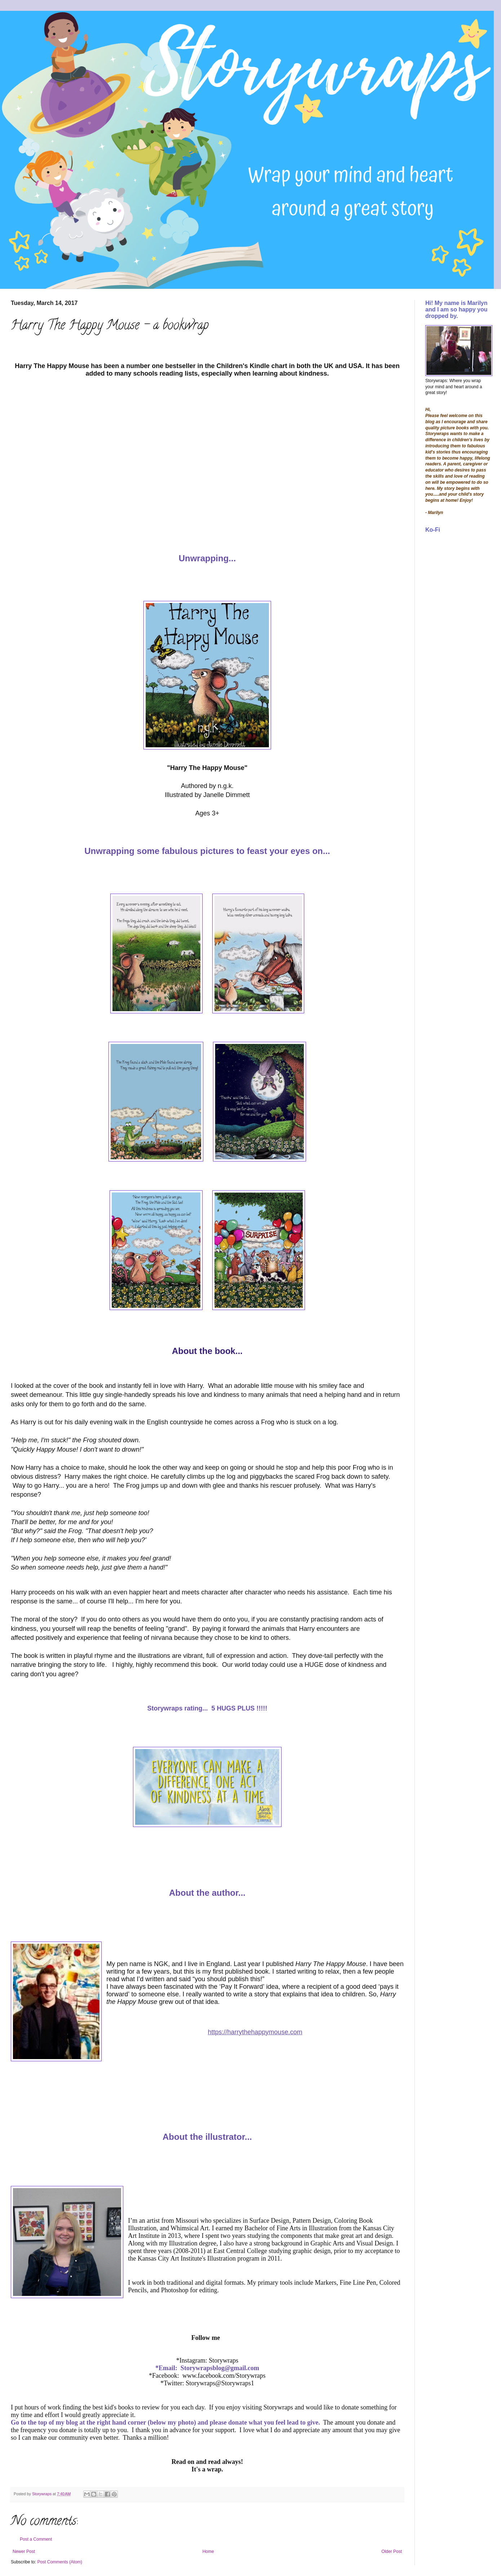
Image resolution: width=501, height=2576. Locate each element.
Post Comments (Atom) (59, 2561)
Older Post (391, 2551)
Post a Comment (36, 2539)
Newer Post (24, 2551)
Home (208, 2551)
